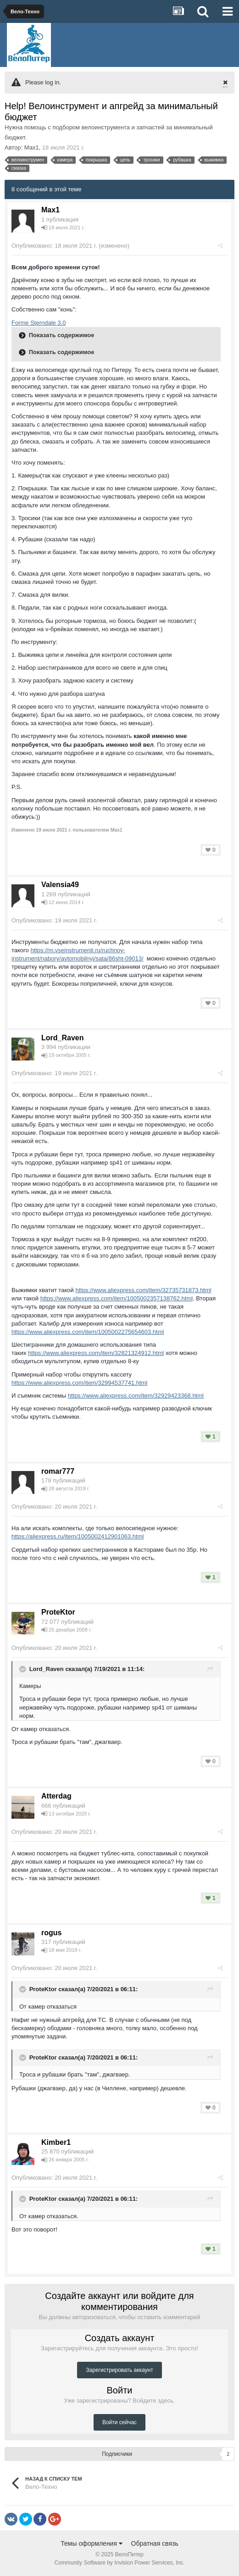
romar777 (57, 1471)
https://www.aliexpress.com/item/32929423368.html (136, 1395)
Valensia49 (60, 884)
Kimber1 (56, 2142)
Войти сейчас (119, 2422)
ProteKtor (58, 1612)
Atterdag (56, 1796)
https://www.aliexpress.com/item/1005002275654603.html (87, 1331)
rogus (51, 1933)
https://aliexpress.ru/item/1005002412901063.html (77, 1536)
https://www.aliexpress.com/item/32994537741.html (79, 1382)
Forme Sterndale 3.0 (38, 322)
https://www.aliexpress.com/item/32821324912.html (96, 1352)
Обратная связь (154, 2543)
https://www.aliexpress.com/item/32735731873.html (143, 1290)
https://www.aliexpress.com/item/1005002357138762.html (116, 1298)
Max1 (31, 147)
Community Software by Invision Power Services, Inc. (119, 2562)
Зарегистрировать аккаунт (119, 2370)
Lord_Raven (62, 1038)
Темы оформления (91, 2543)
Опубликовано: (54, 245)
